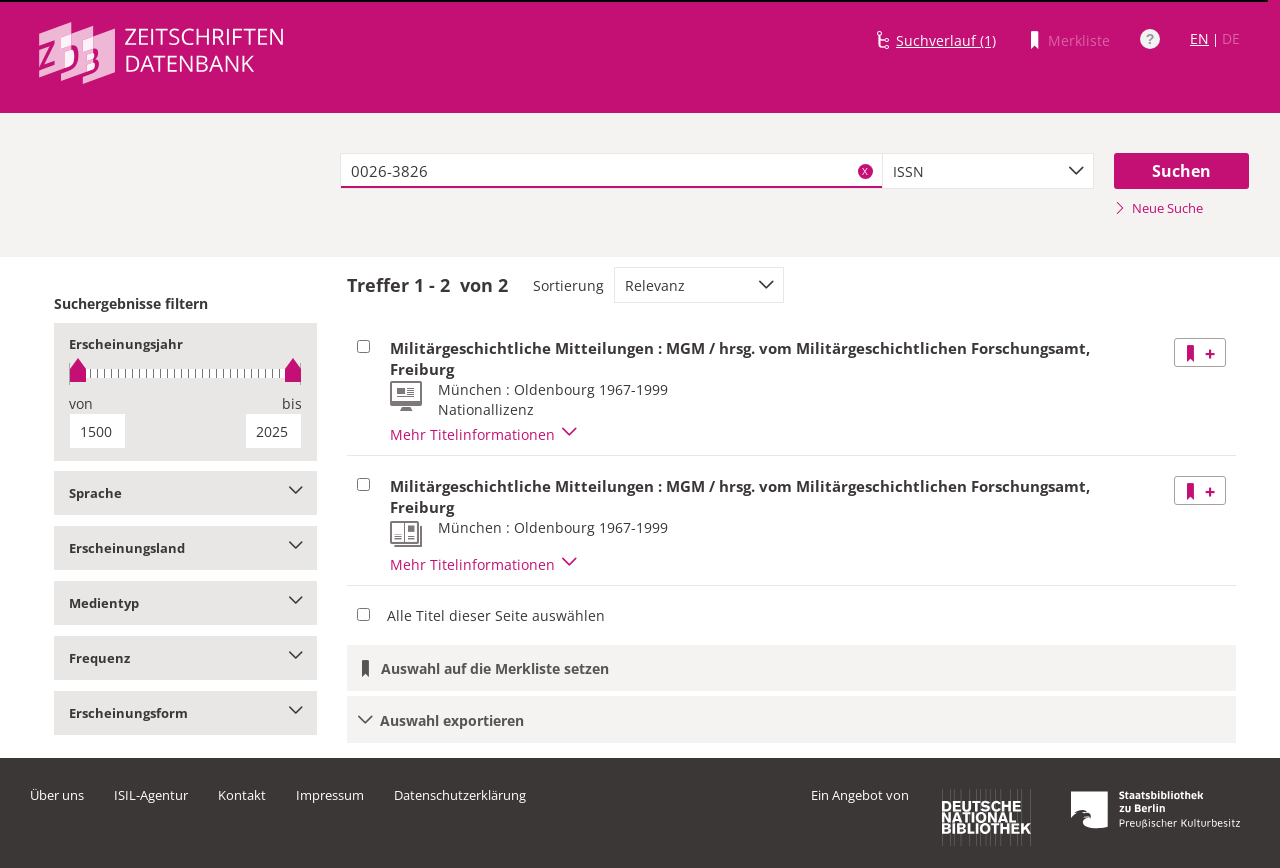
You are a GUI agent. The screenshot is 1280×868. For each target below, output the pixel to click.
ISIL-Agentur (151, 795)
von (81, 403)
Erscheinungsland (185, 548)
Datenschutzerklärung (460, 795)
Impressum (330, 795)
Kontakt (242, 795)
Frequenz (185, 658)
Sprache (185, 493)
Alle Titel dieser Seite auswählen (496, 615)
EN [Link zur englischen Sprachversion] (1199, 38)
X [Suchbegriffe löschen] (865, 171)
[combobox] (988, 171)
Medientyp (185, 603)
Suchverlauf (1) (946, 40)
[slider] (185, 373)
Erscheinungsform (185, 713)
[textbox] (611, 171)
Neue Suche (1158, 208)
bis (292, 403)
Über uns (57, 795)
